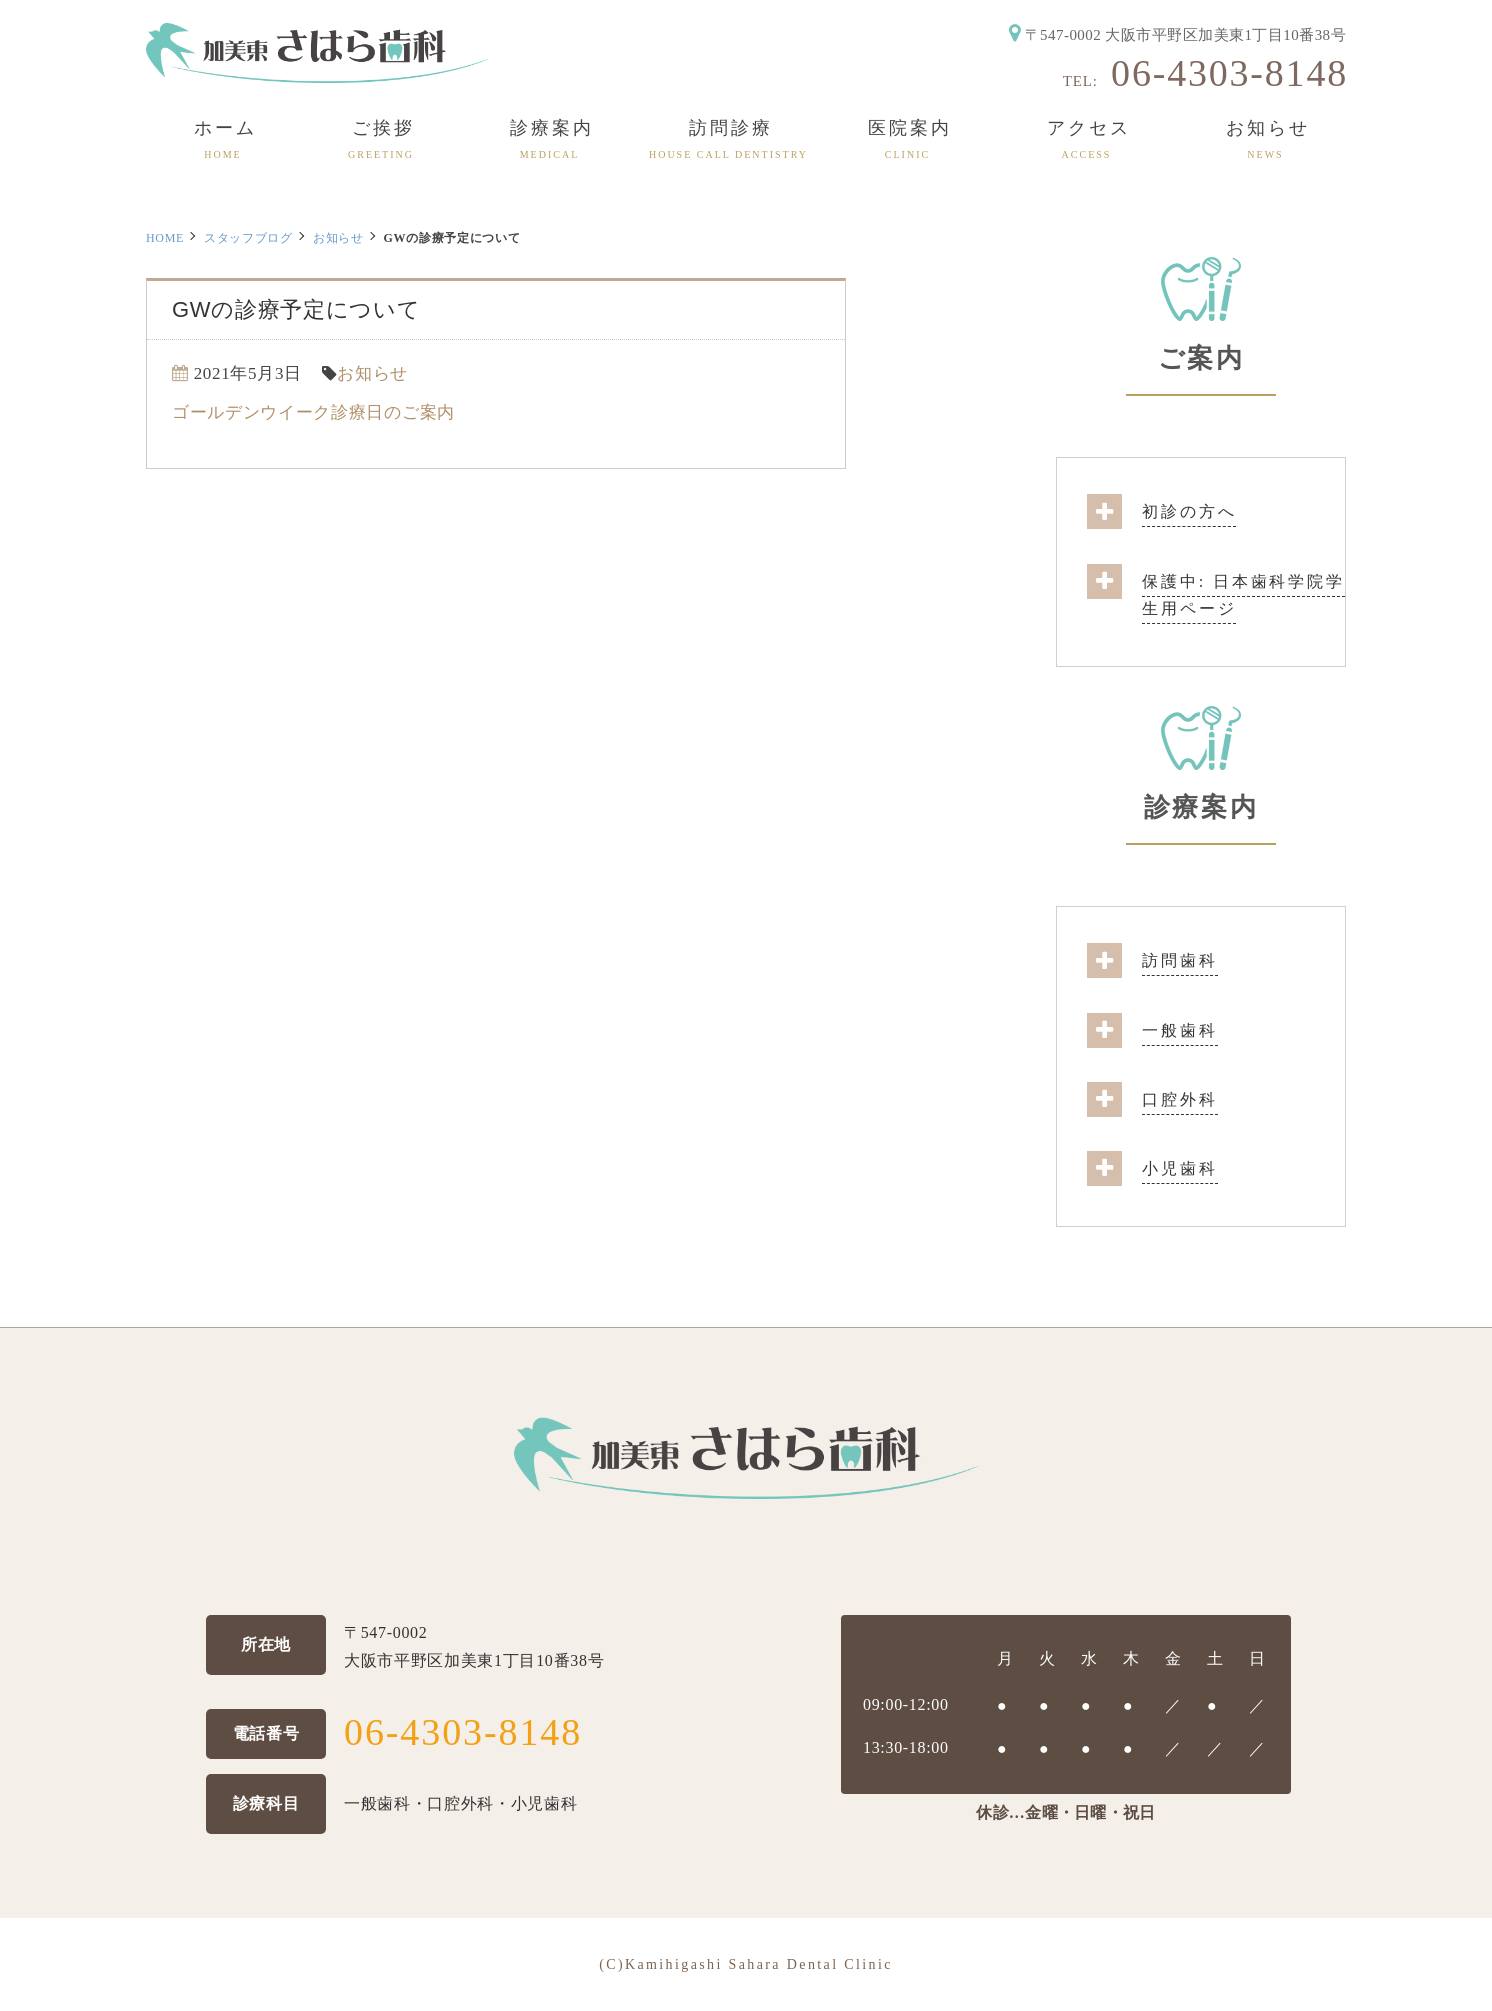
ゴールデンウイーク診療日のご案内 (313, 412)
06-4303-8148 (1229, 73)
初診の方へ (1189, 511)
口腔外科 (1180, 1099)
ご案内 (1201, 358)
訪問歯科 (1180, 960)
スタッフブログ (248, 238)
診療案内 (1201, 807)
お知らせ (338, 238)
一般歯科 (1180, 1030)
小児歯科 (1180, 1168)
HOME (165, 238)
